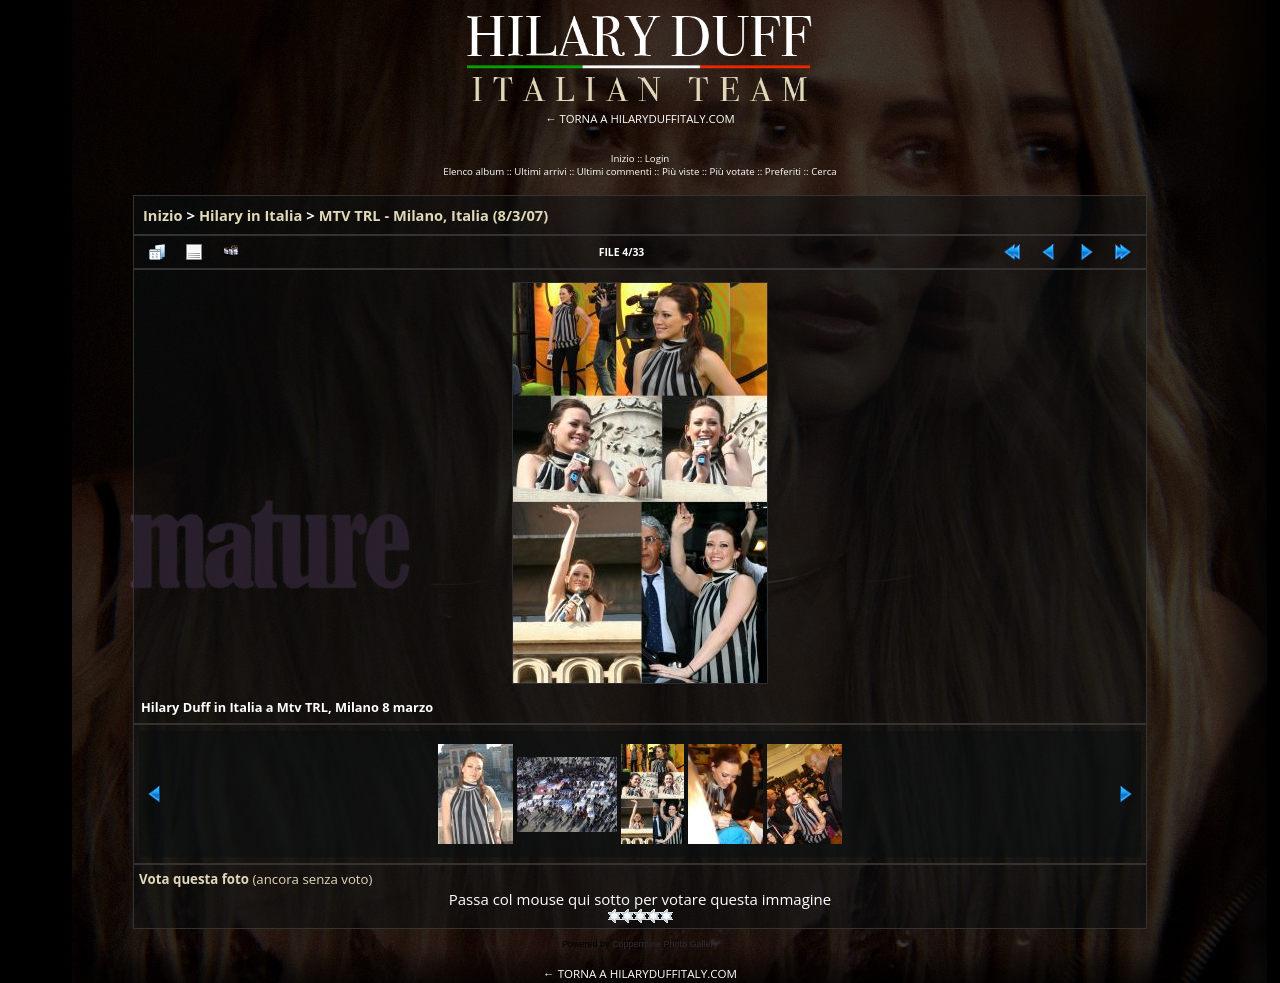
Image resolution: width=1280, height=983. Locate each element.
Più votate (732, 171)
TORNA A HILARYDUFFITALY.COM (647, 118)
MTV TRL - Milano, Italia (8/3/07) (433, 215)
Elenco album (473, 171)
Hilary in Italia (250, 215)
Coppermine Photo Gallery (665, 944)
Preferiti (783, 171)
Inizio (623, 158)
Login (657, 158)
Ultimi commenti (614, 171)
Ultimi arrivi (540, 171)
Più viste (681, 171)
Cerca (824, 171)
